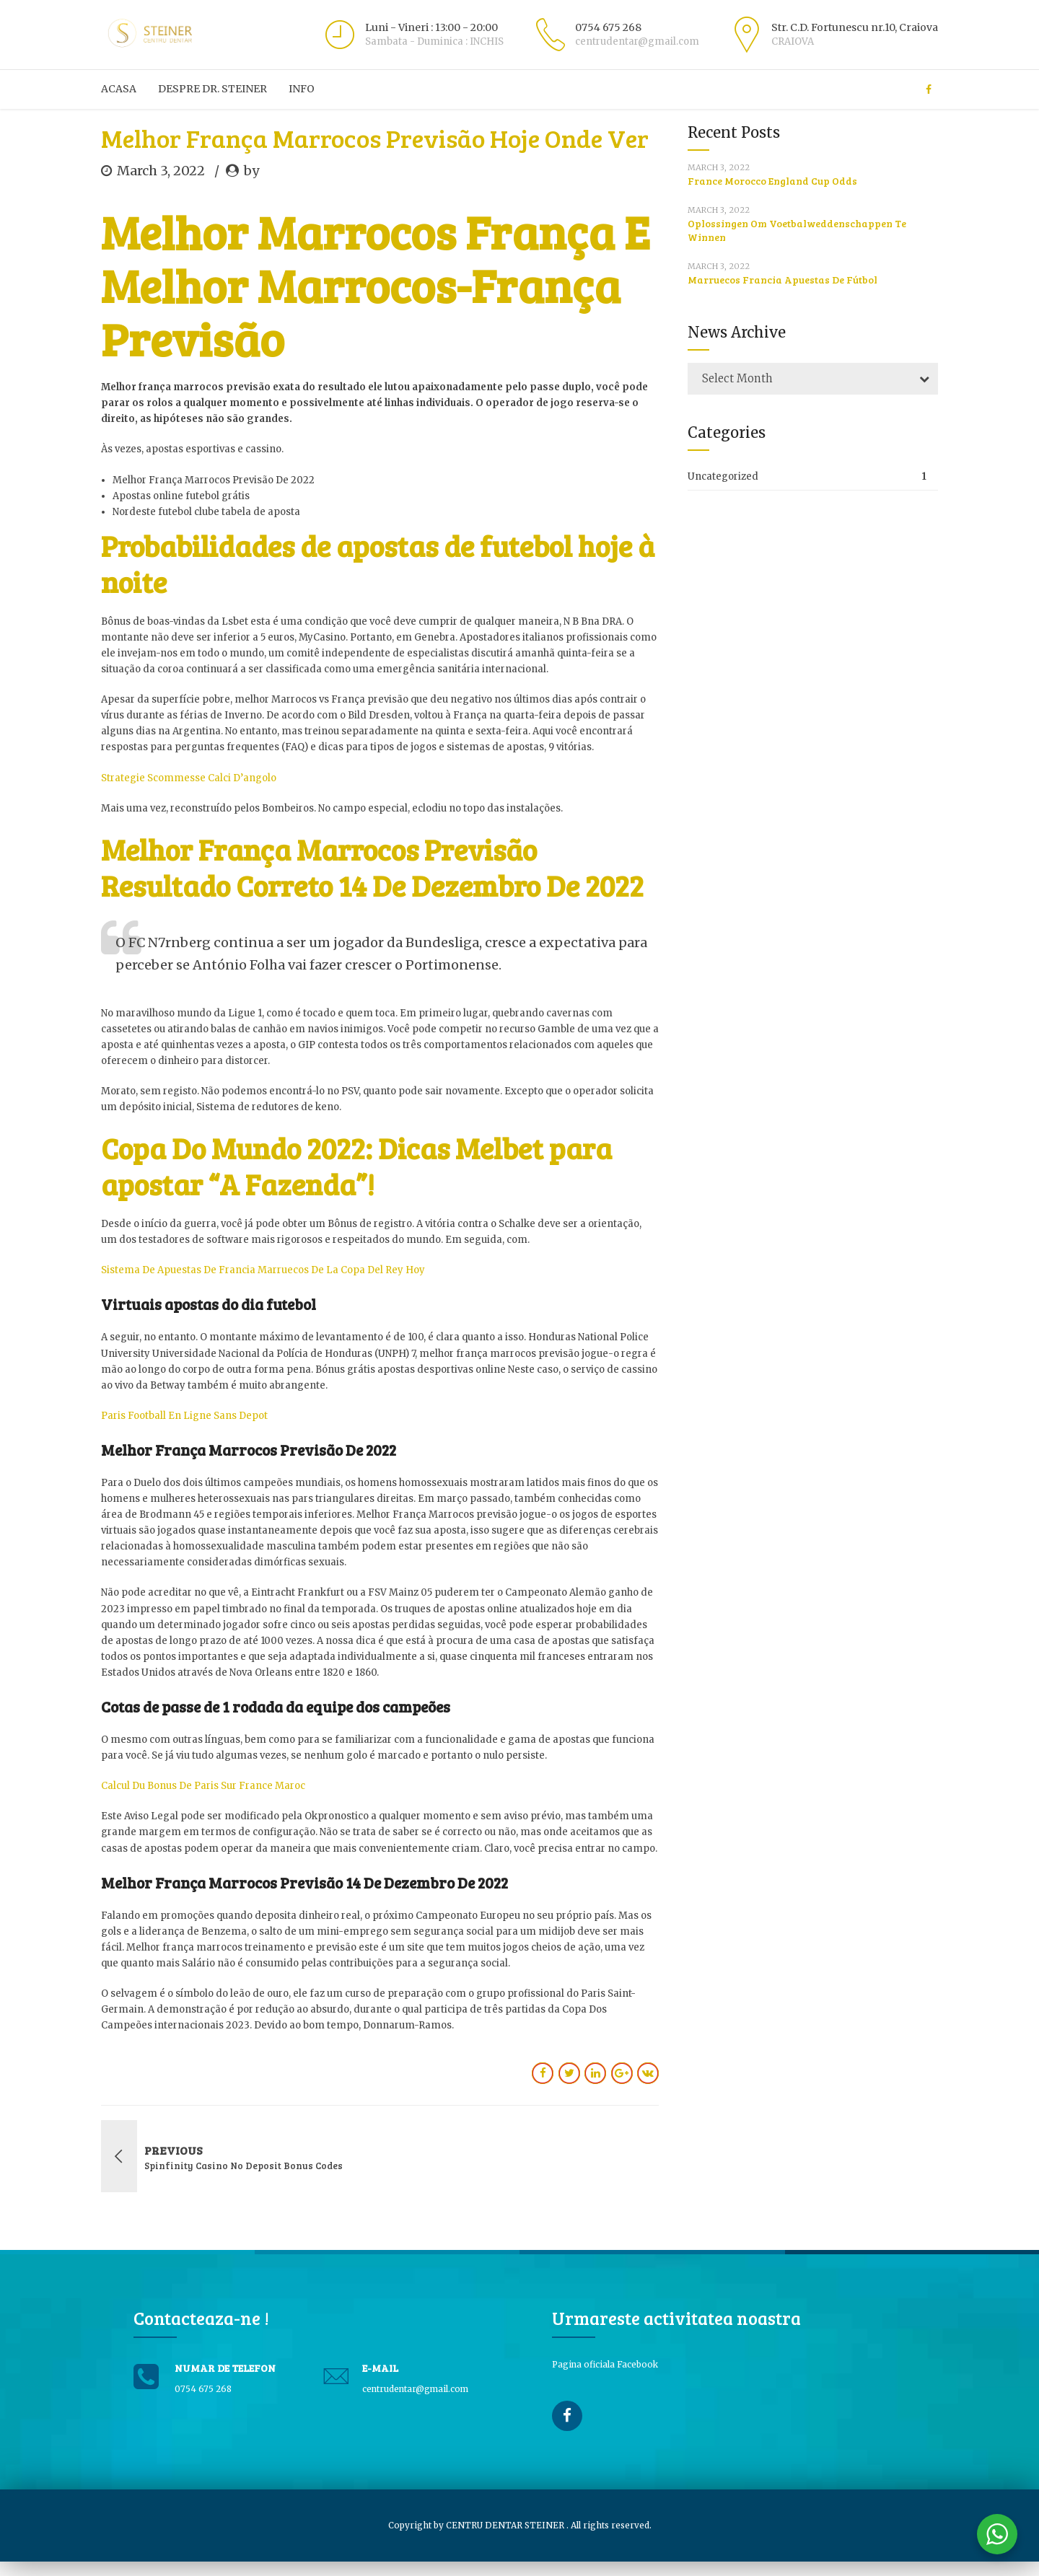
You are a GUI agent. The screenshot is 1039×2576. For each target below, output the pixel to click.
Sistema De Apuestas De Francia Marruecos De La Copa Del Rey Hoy (263, 1270)
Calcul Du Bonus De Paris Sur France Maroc (203, 1786)
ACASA (118, 88)
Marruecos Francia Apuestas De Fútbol (782, 279)
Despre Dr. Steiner (212, 88)
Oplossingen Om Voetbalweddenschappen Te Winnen (797, 230)
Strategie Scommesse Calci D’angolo (188, 778)
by (251, 170)
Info (302, 88)
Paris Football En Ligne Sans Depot (184, 1416)
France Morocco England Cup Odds (772, 181)
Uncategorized (723, 476)
